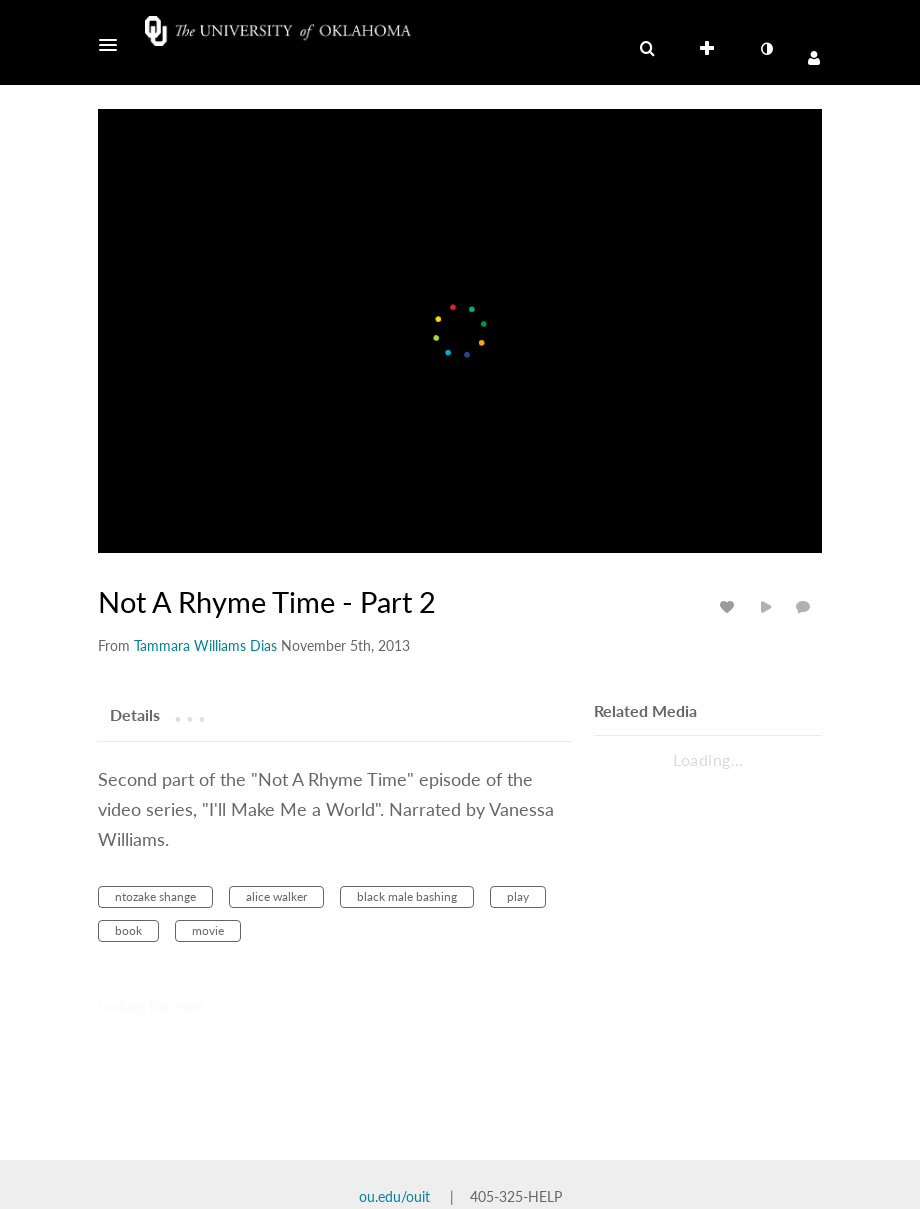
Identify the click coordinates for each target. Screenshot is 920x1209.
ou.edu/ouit (394, 1196)
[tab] (135, 714)
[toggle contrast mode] (766, 49)
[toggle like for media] (730, 606)
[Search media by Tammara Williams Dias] (205, 645)
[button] (114, 45)
